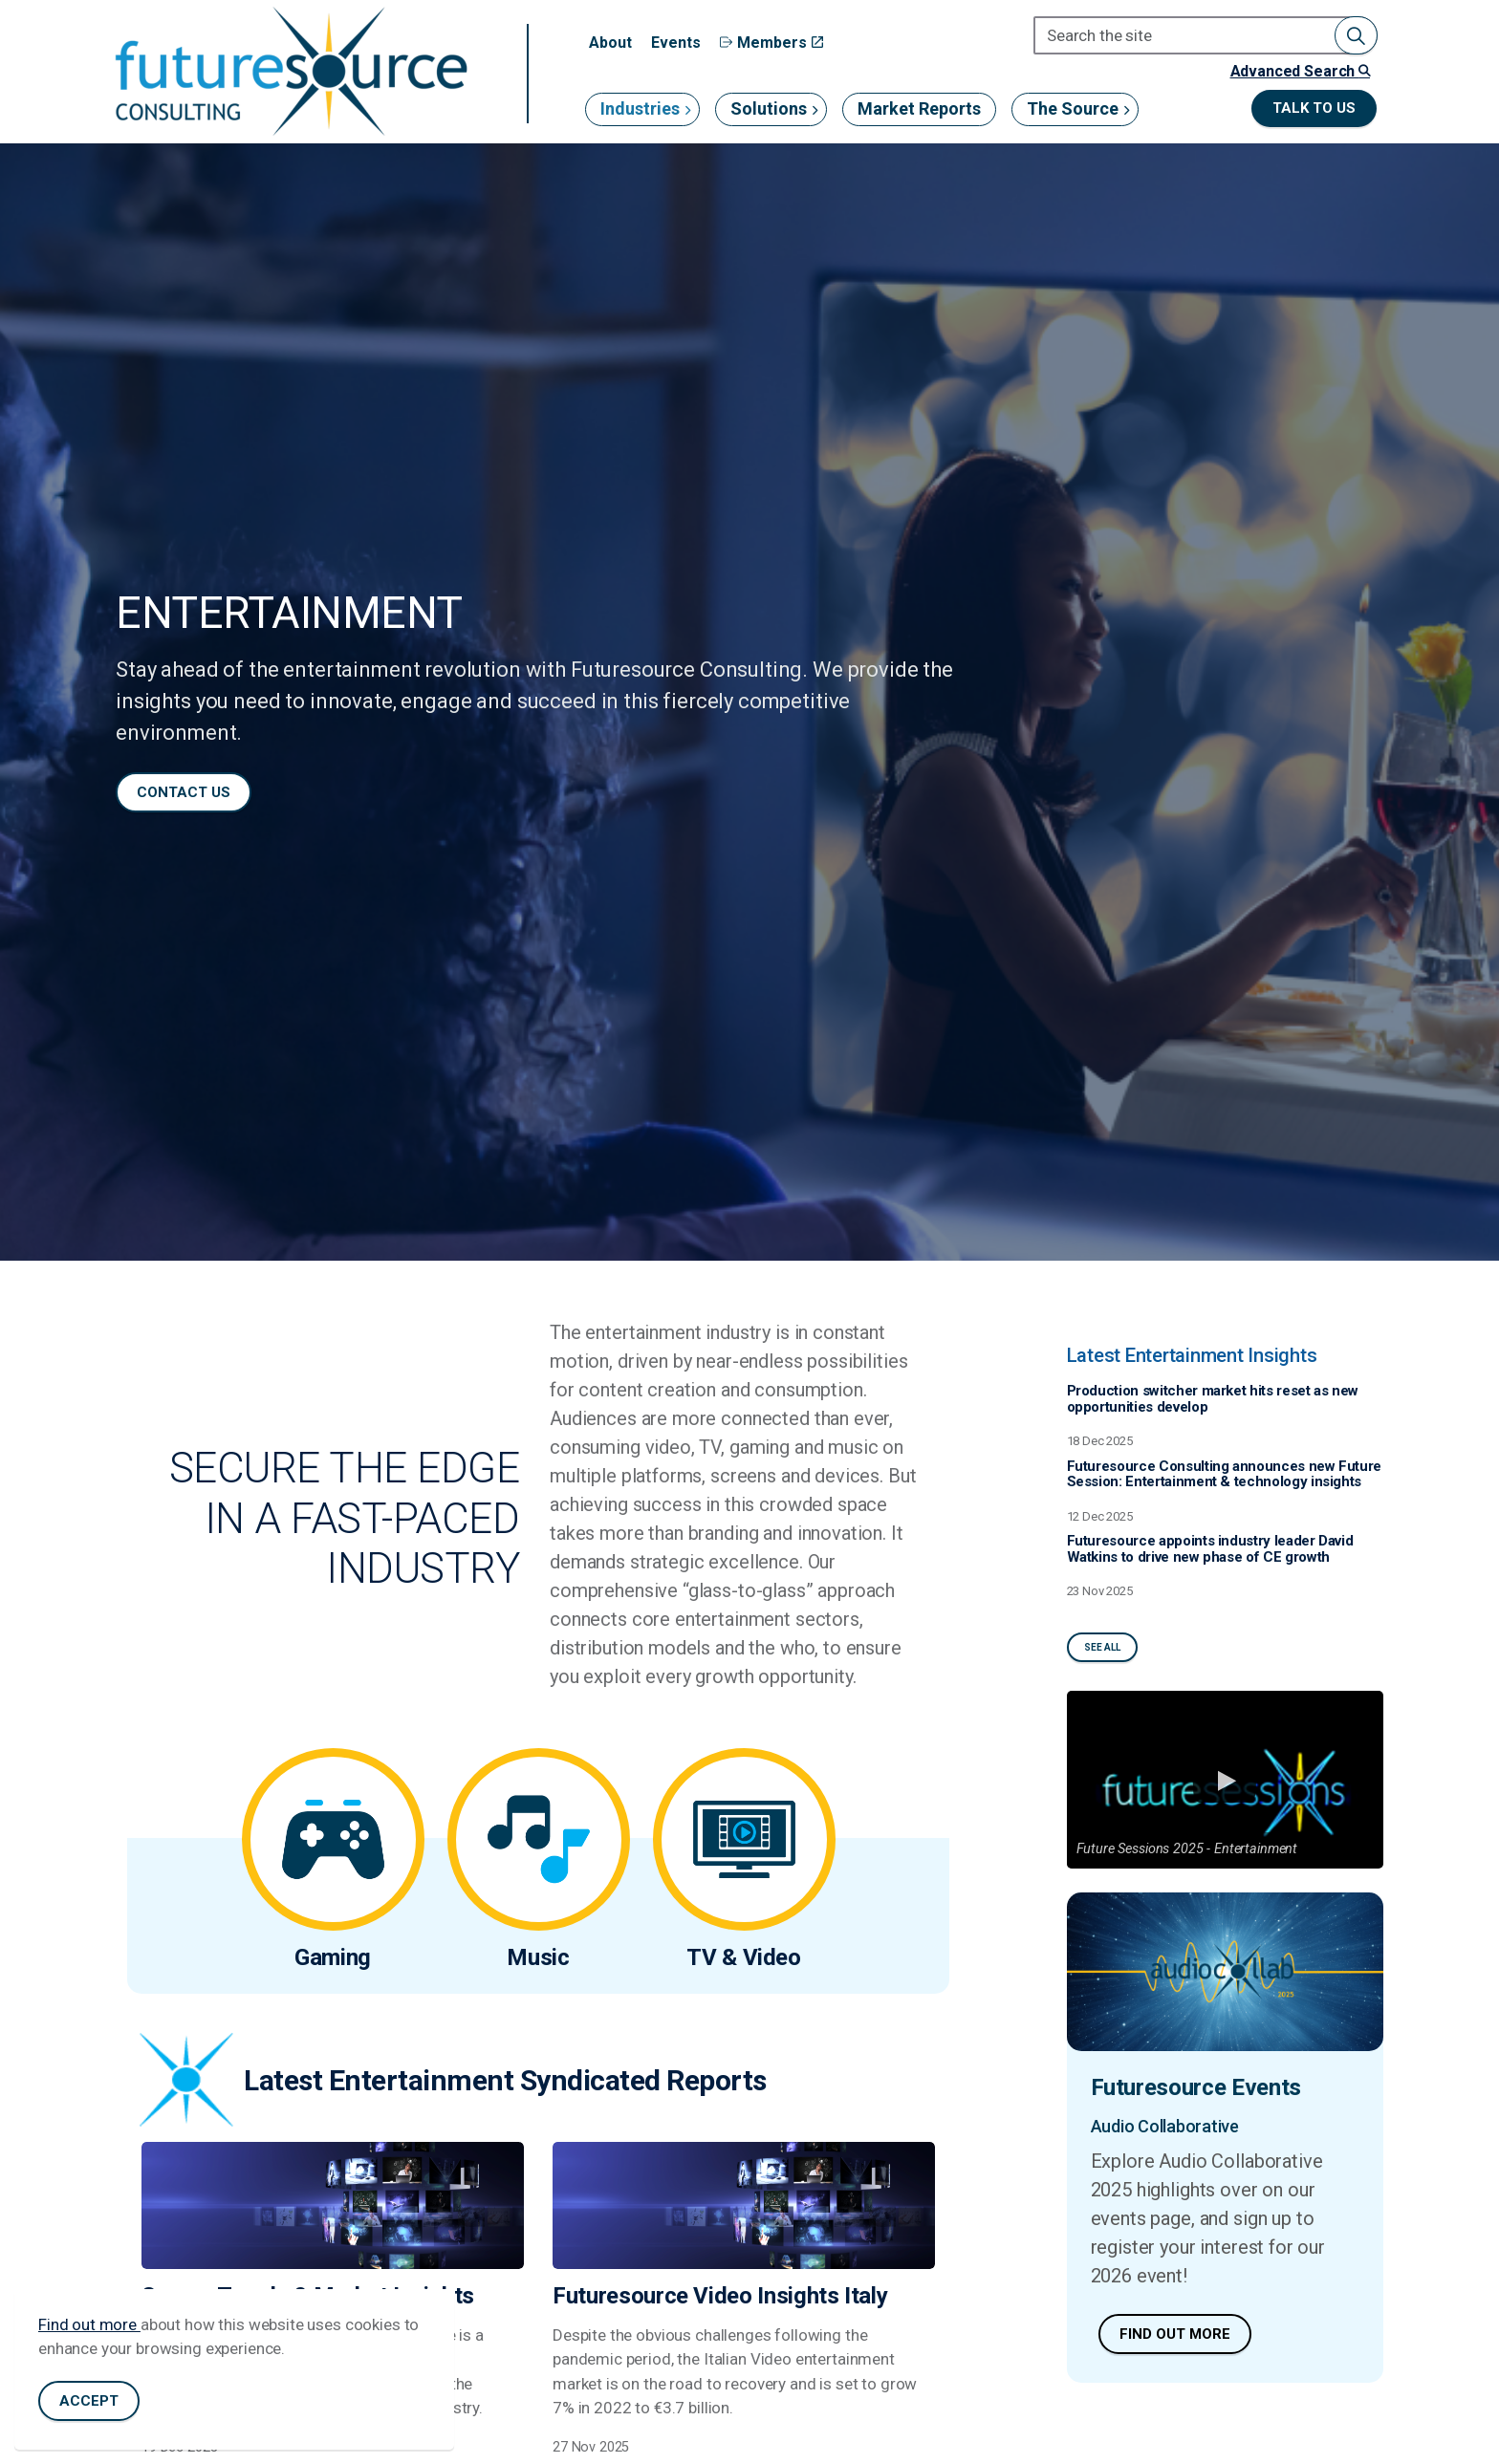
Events (676, 42)
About (610, 42)
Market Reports (919, 108)
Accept (89, 2413)
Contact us (184, 792)
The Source (1073, 108)
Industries (640, 108)
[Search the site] (1205, 35)
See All (1102, 1647)
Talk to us (1314, 108)
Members (771, 42)
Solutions (768, 108)
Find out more (89, 2335)
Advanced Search (1300, 71)
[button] (1356, 35)
